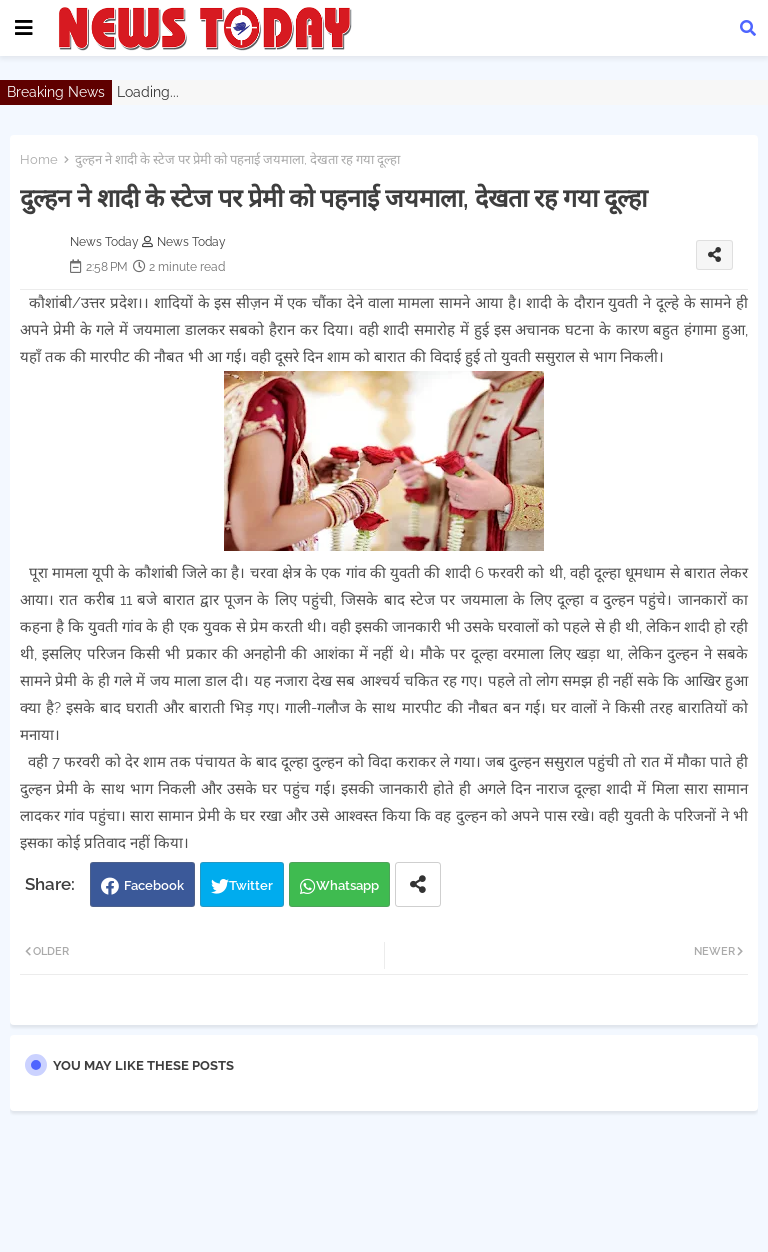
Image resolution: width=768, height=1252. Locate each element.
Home (39, 159)
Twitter (251, 885)
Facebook (154, 885)
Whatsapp (347, 885)
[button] (748, 28)
